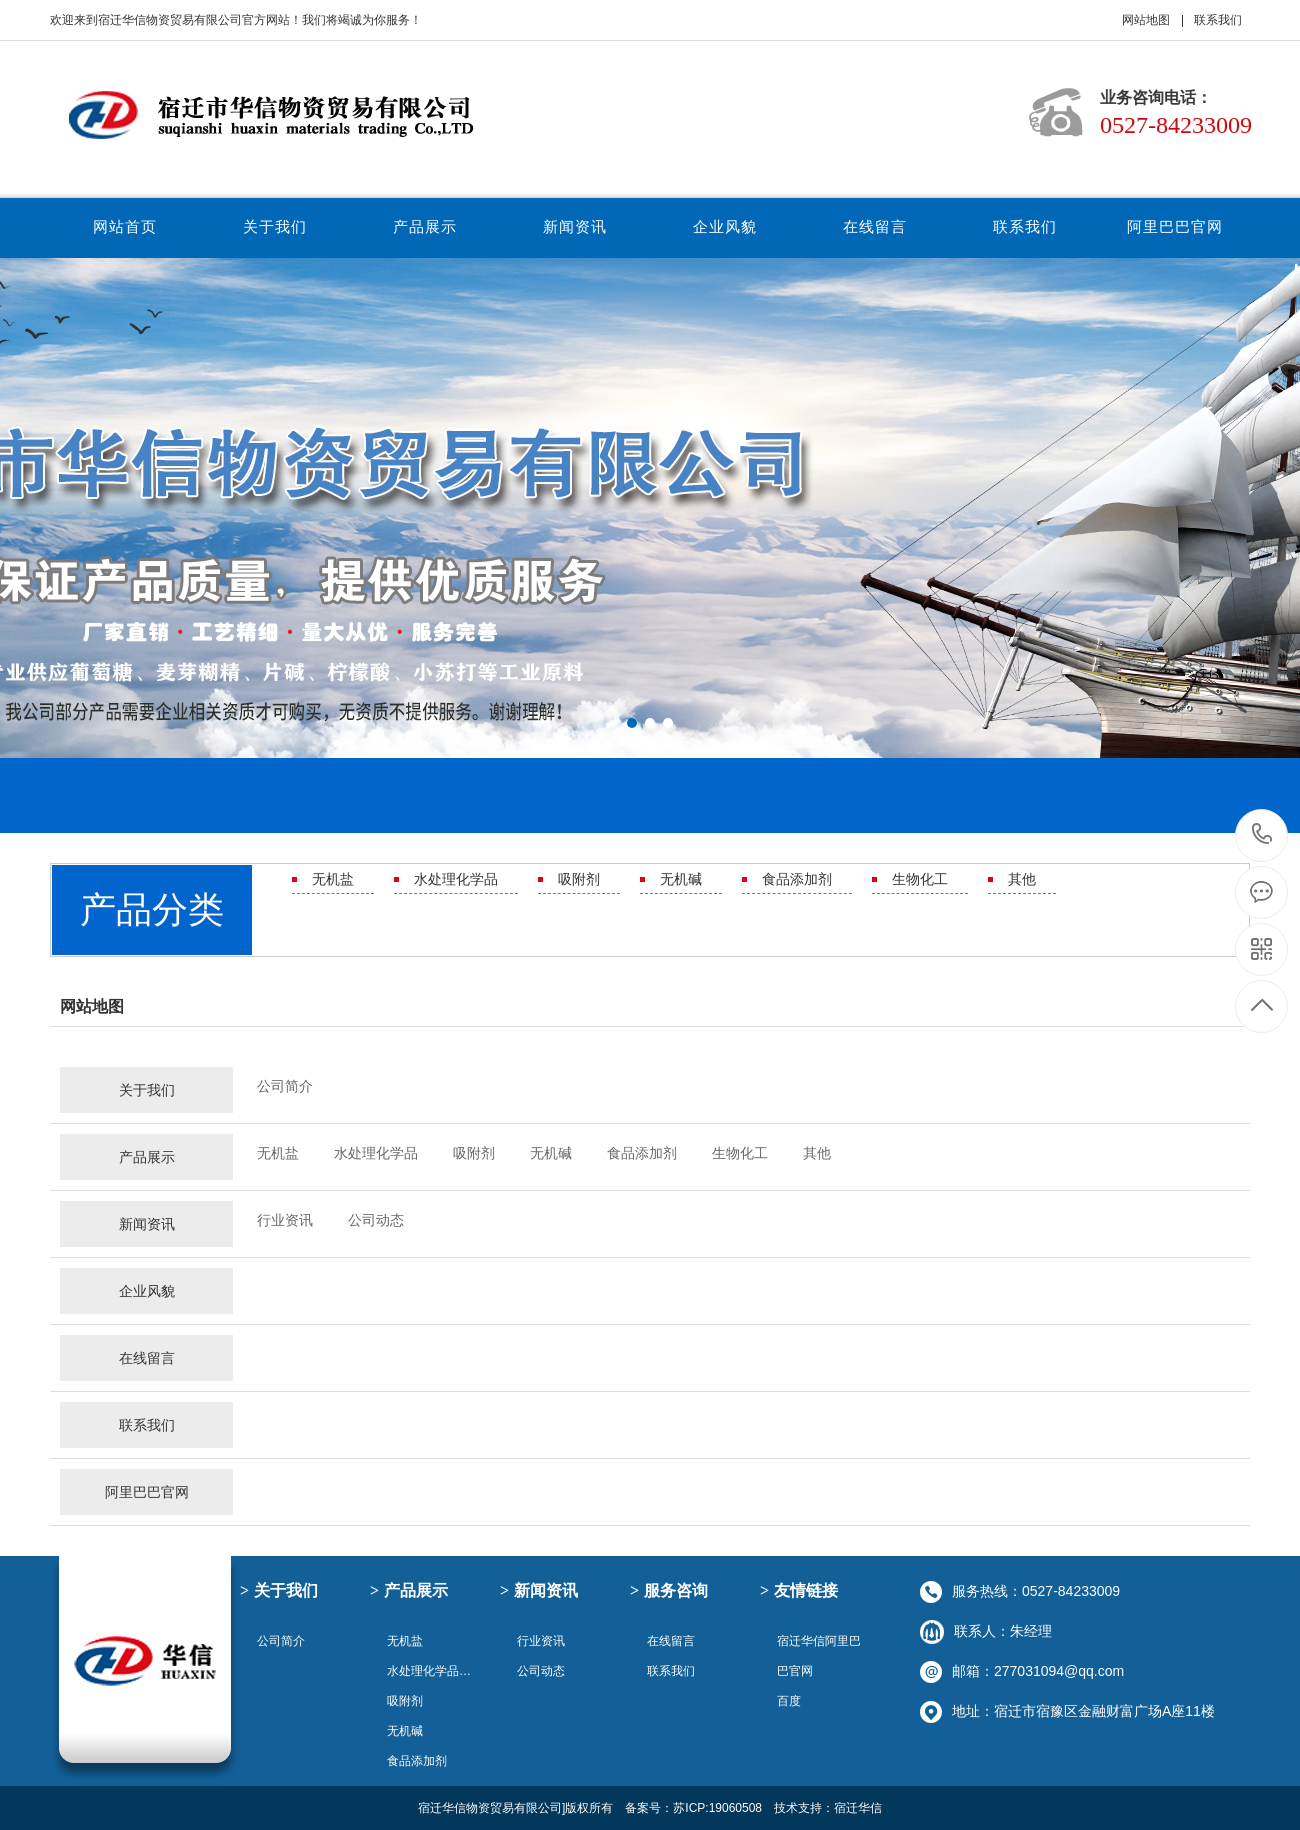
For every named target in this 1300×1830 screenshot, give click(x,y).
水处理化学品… (429, 1671)
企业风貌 (725, 226)
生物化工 (920, 879)
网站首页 (125, 226)
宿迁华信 (858, 1808)
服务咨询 (669, 1590)
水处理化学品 (456, 879)
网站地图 (1146, 20)
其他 (1022, 879)
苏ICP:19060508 (717, 1808)
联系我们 (1218, 20)
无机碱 (681, 879)
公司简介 (285, 1086)
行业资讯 (285, 1220)
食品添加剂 (797, 879)
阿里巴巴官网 (1175, 226)
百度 (789, 1701)
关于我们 (275, 226)
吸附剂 (579, 879)
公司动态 (376, 1220)
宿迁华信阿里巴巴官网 (819, 1656)
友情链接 (799, 1590)
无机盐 (333, 879)
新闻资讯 (575, 226)
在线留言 (875, 226)
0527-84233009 (1262, 835)
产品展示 (425, 226)
